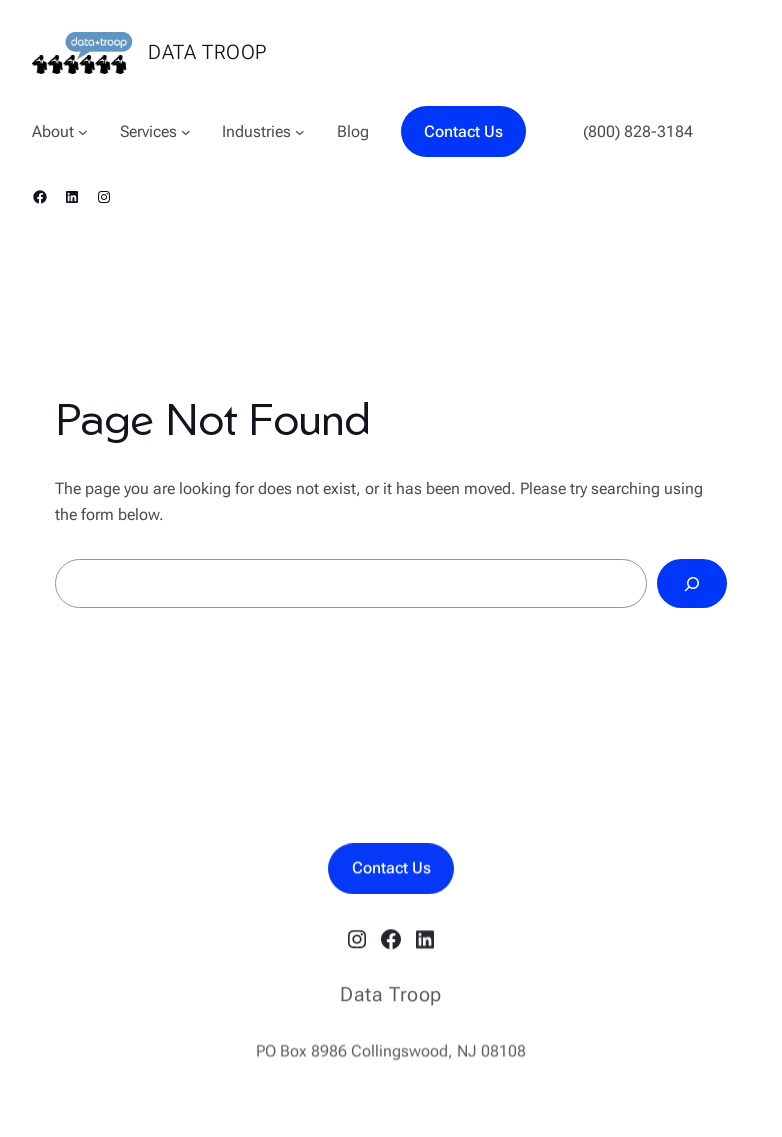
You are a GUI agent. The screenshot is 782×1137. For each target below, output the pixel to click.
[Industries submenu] (300, 132)
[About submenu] (83, 132)
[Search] (692, 583)
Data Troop (207, 52)
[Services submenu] (186, 132)
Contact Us (463, 131)
